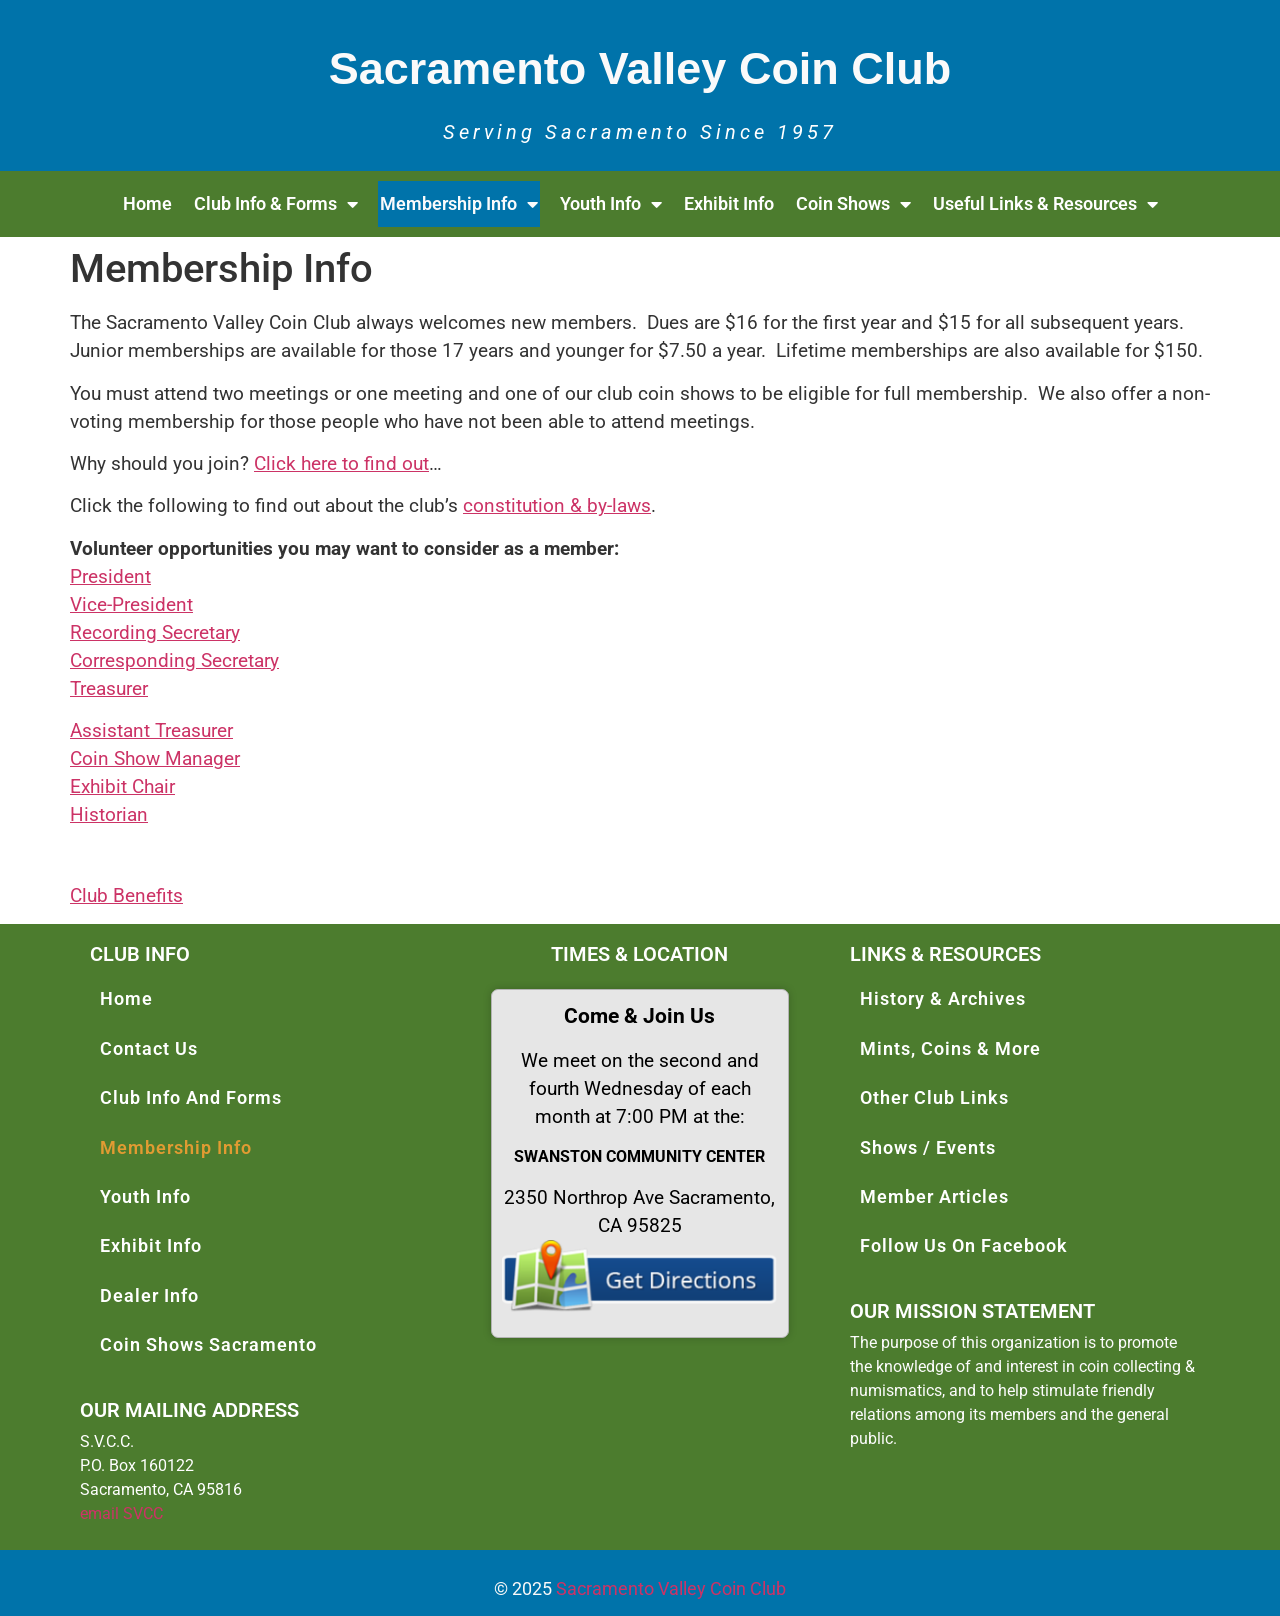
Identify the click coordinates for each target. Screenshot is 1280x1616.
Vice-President (131, 605)
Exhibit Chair (122, 787)
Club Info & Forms (276, 204)
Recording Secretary (155, 633)
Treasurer (109, 689)
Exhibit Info (729, 203)
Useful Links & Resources (1045, 204)
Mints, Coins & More (950, 1048)
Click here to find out (341, 464)
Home (147, 203)
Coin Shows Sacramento (208, 1344)
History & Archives (943, 998)
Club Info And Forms (191, 1097)
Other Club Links (934, 1097)
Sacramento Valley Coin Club (671, 1588)
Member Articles (934, 1196)
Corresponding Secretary (174, 661)
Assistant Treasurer (151, 731)
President (110, 577)
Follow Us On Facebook (964, 1245)
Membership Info (459, 204)
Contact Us (149, 1048)
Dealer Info (149, 1295)
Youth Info (611, 204)
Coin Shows (853, 204)
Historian (109, 815)
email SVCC (121, 1513)
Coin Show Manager (155, 759)
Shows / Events (928, 1147)
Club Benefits (126, 896)
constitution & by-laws (557, 506)
